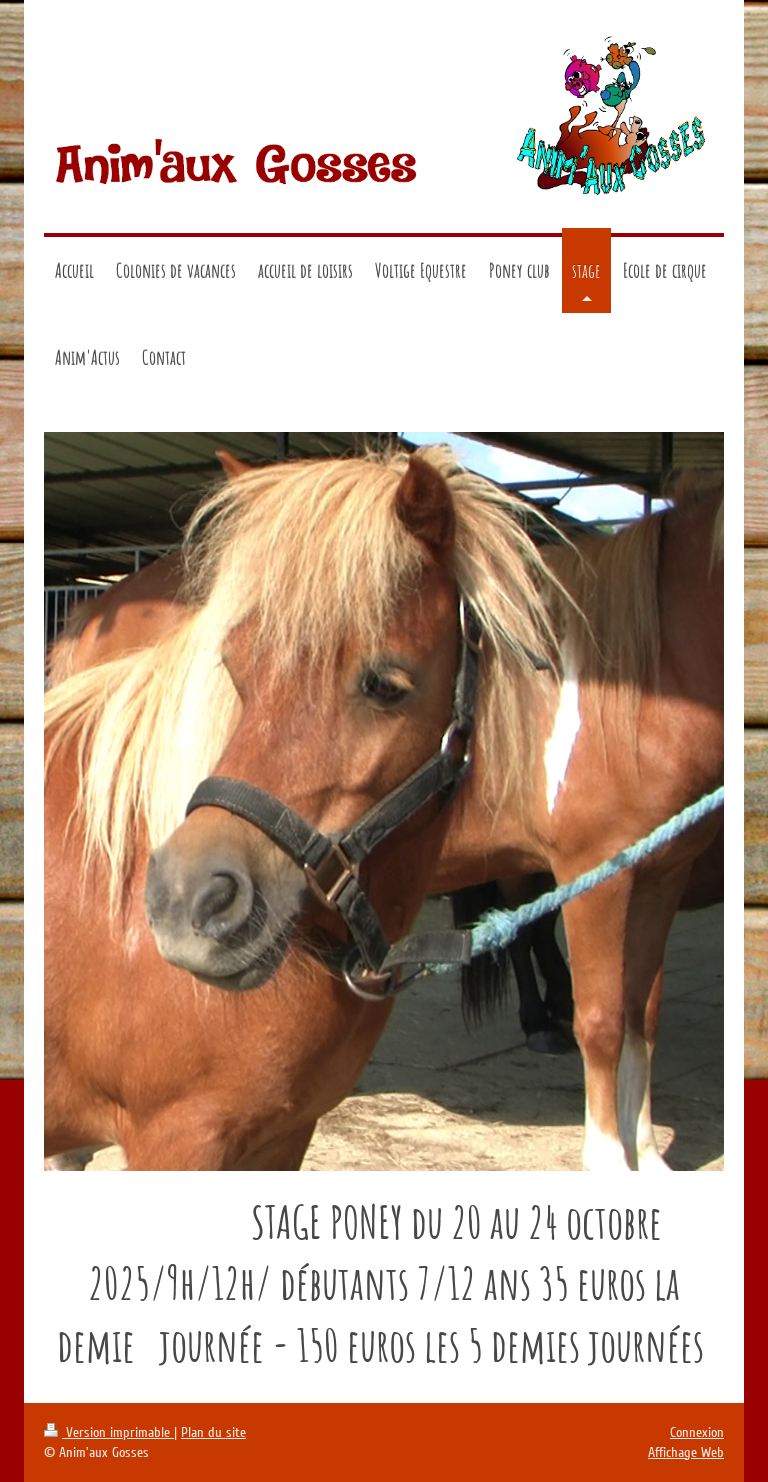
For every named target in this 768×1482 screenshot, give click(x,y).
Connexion (697, 1432)
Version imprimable (109, 1432)
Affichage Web (686, 1452)
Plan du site (213, 1432)
